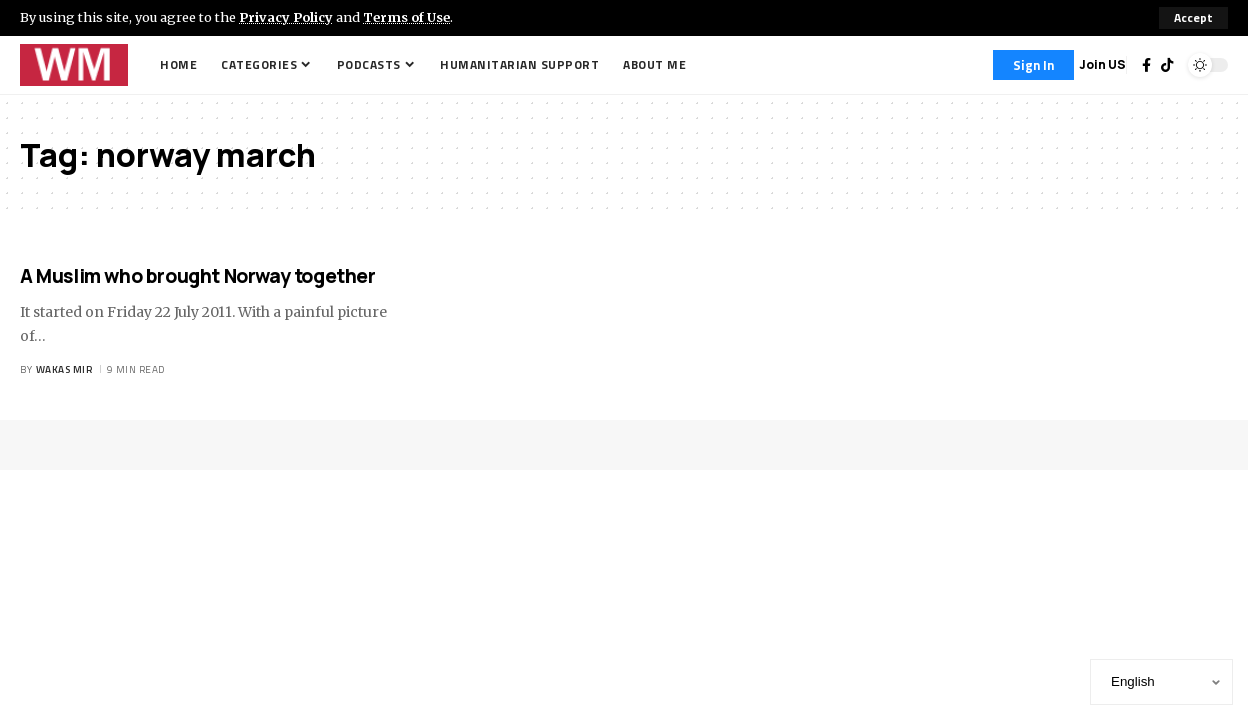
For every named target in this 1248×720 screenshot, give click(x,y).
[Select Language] (1161, 682)
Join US (1102, 64)
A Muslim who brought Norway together (198, 276)
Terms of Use (406, 17)
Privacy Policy (286, 17)
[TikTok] (1167, 65)
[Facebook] (1146, 65)
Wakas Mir (64, 369)
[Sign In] (1033, 65)
